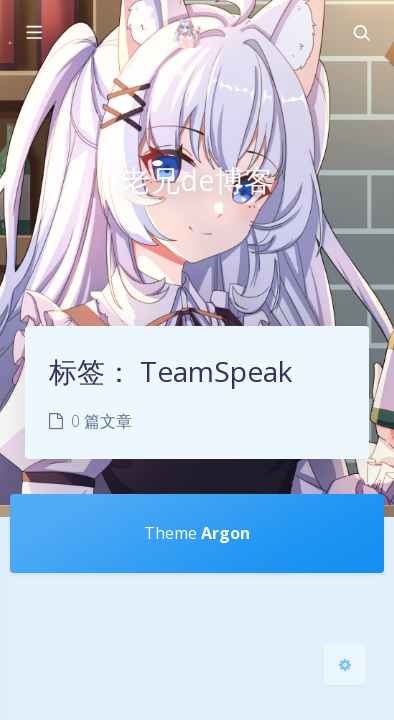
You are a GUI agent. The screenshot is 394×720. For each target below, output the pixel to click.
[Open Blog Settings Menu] (345, 664)
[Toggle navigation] (361, 33)
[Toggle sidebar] (33, 33)
